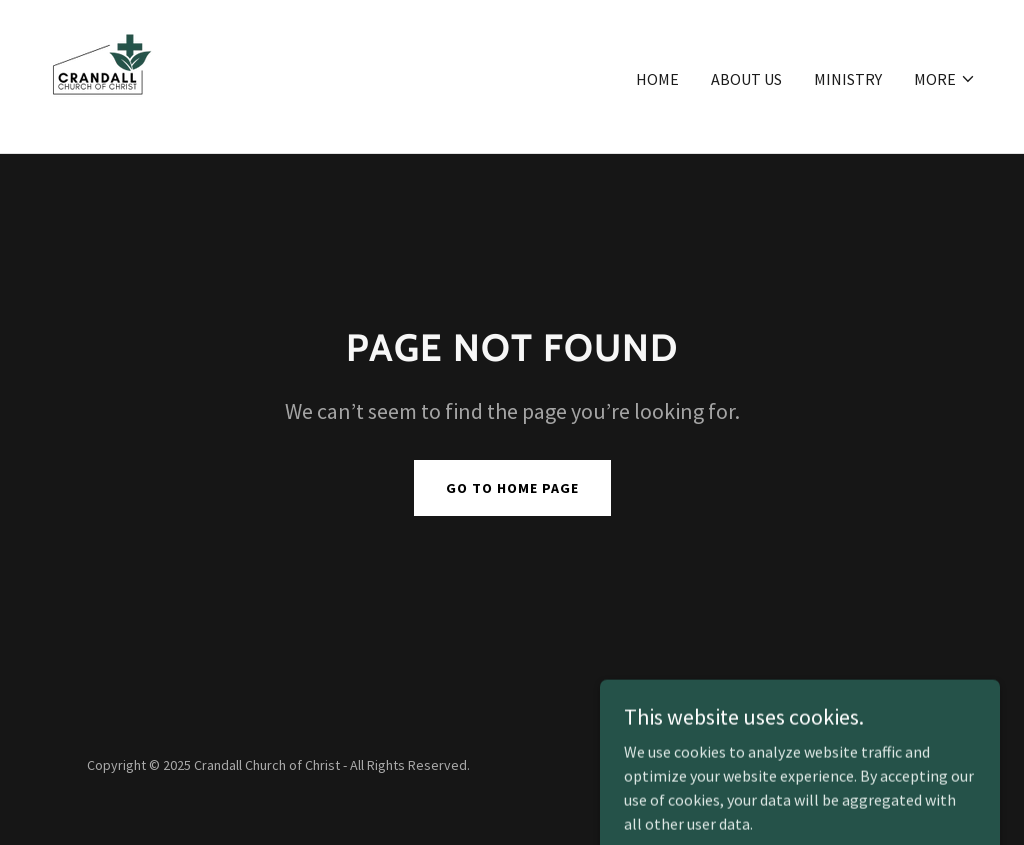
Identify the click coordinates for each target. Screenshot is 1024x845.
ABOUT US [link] (746, 79)
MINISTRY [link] (848, 79)
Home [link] (657, 79)
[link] (100, 74)
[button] (945, 79)
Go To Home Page (512, 488)
